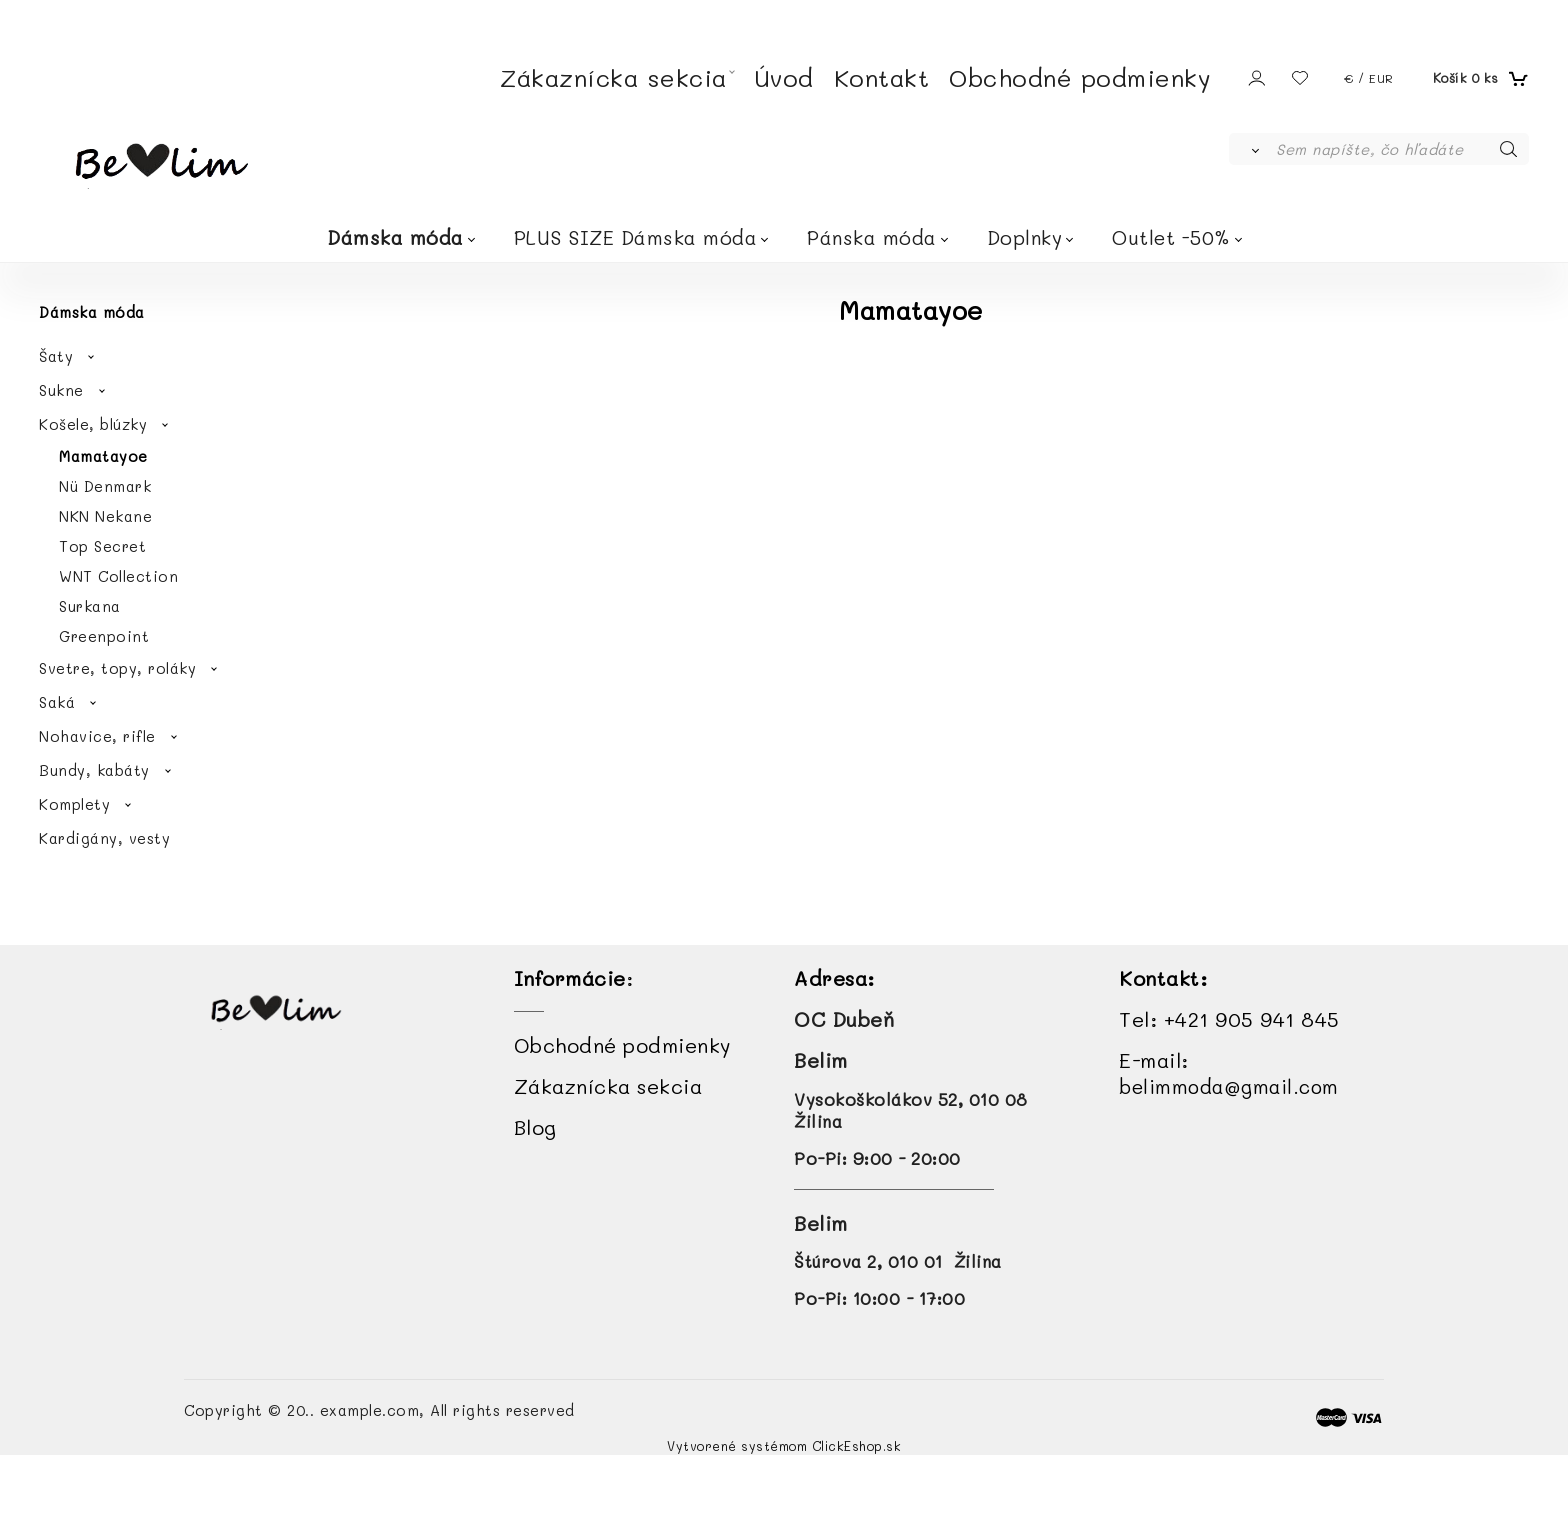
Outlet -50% (1171, 237)
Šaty (56, 356)
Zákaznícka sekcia (613, 77)
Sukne (61, 390)
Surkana (90, 606)
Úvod (784, 77)
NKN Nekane (105, 516)
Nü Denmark (105, 486)
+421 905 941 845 (1252, 1019)
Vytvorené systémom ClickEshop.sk (784, 1446)
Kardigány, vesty (104, 838)
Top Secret (102, 546)
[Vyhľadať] (1251, 149)
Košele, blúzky (93, 424)
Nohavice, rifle (97, 736)
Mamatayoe (103, 456)
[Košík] (1478, 78)
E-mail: (1229, 1073)
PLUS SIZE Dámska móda (636, 237)
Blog (535, 1127)
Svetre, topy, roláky (117, 668)
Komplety (74, 804)
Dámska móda (395, 237)
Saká (57, 702)
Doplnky (1025, 237)
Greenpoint (104, 636)
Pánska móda (872, 237)
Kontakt (882, 77)
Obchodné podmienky (1080, 77)
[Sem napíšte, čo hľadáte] (1400, 149)
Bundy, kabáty (94, 770)
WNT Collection (118, 576)
